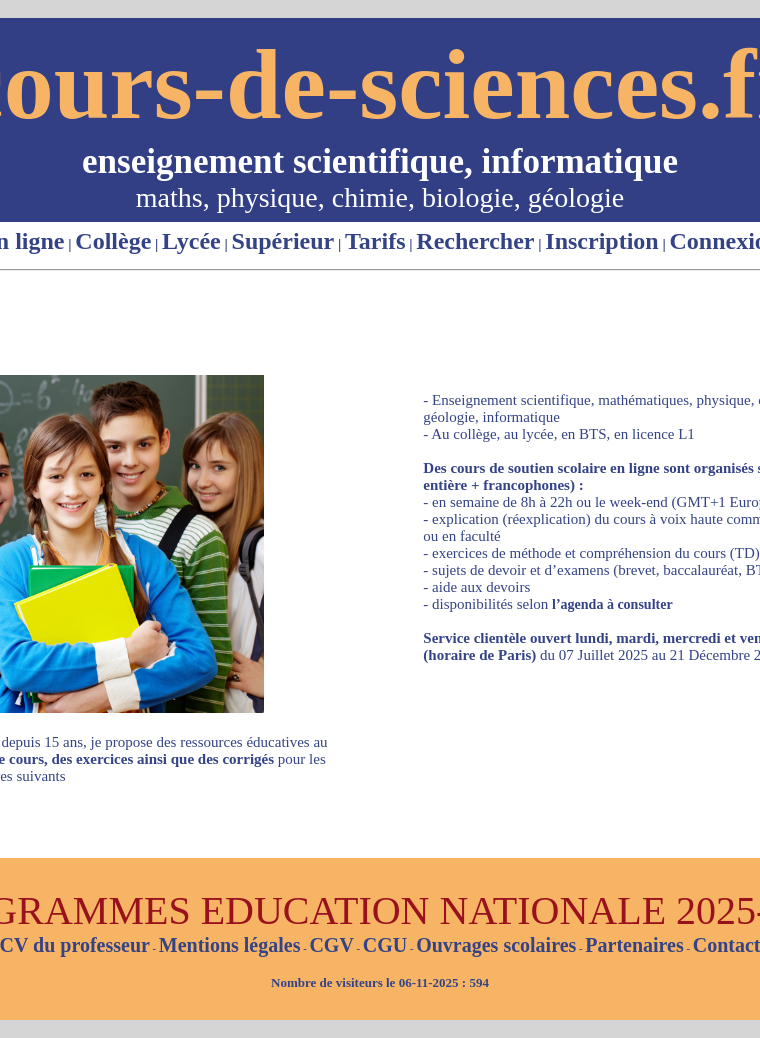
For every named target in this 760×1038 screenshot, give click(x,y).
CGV (331, 945)
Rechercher (475, 241)
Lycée (191, 241)
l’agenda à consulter (612, 604)
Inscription (601, 241)
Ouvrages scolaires (496, 945)
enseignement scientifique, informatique (380, 161)
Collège (113, 241)
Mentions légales (230, 945)
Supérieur (283, 241)
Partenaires (634, 945)
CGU (385, 945)
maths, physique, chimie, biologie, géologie (380, 197)
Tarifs (375, 241)
